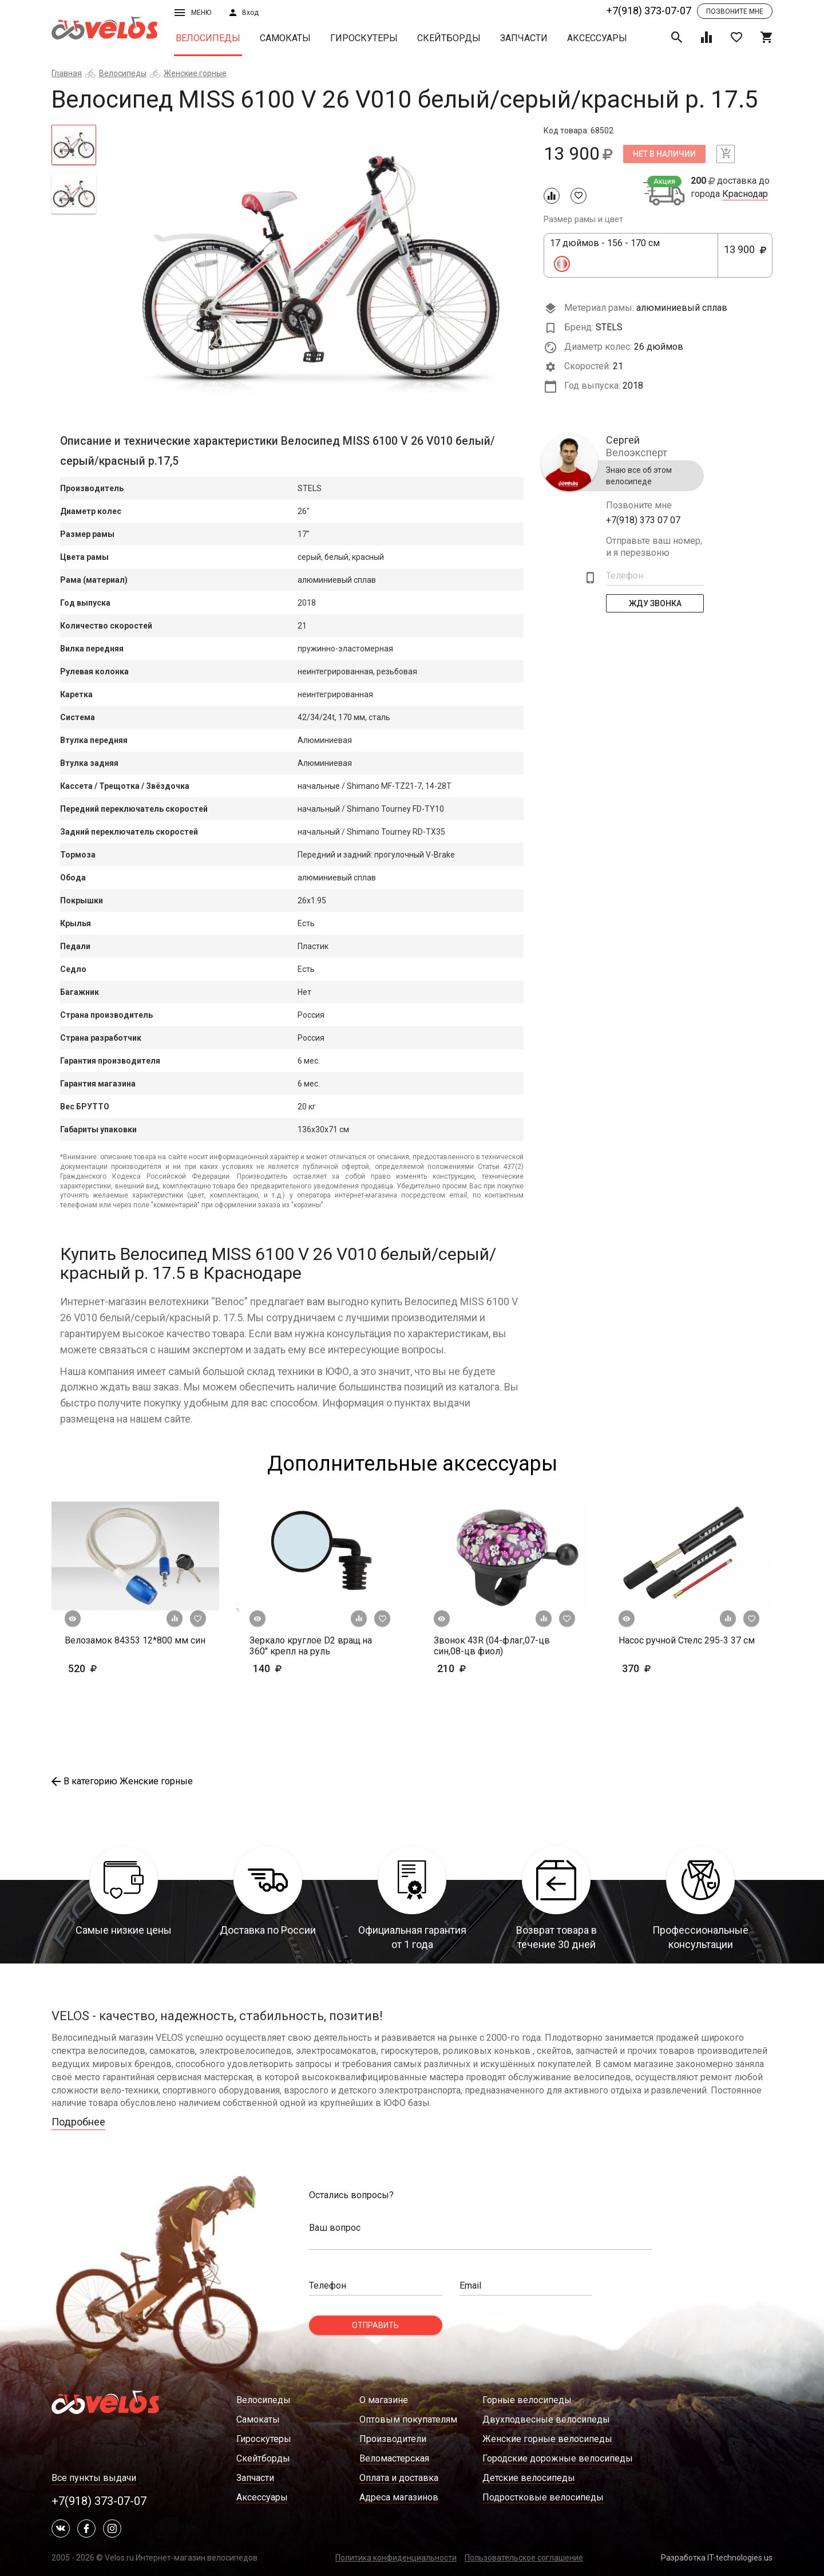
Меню (193, 12)
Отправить (375, 2325)
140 (300, 1668)
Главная (67, 73)
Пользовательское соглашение (524, 2557)
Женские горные (195, 73)
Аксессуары (597, 38)
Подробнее (78, 2122)
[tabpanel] (320, 268)
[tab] (74, 144)
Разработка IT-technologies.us (716, 2557)
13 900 (745, 255)
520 (116, 1668)
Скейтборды (449, 38)
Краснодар (745, 194)
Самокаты (285, 38)
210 (485, 1668)
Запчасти (524, 38)
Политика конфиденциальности (396, 2557)
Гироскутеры (364, 38)
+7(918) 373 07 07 (643, 520)
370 (654, 1668)
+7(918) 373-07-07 (649, 11)
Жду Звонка (655, 603)
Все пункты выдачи (94, 2477)
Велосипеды (208, 38)
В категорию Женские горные (122, 1781)
